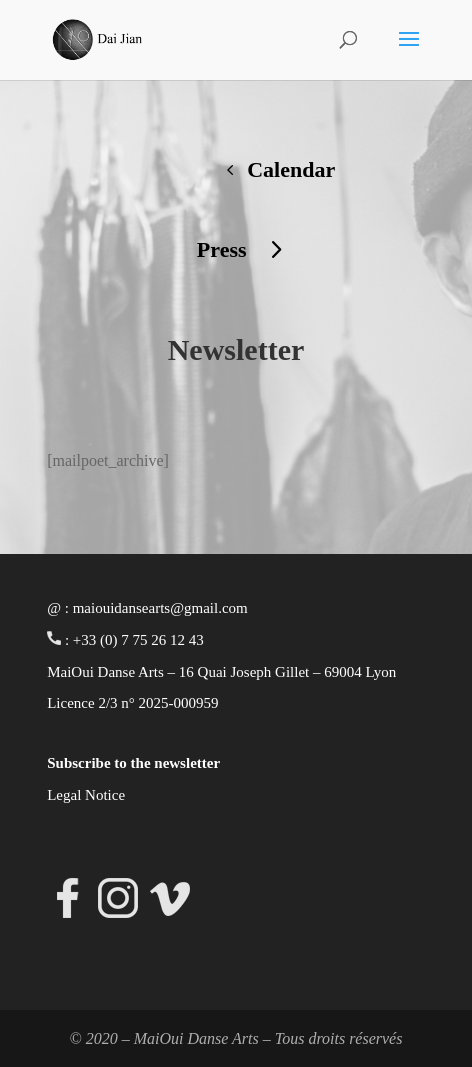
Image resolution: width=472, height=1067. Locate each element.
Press (222, 249)
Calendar (291, 169)
